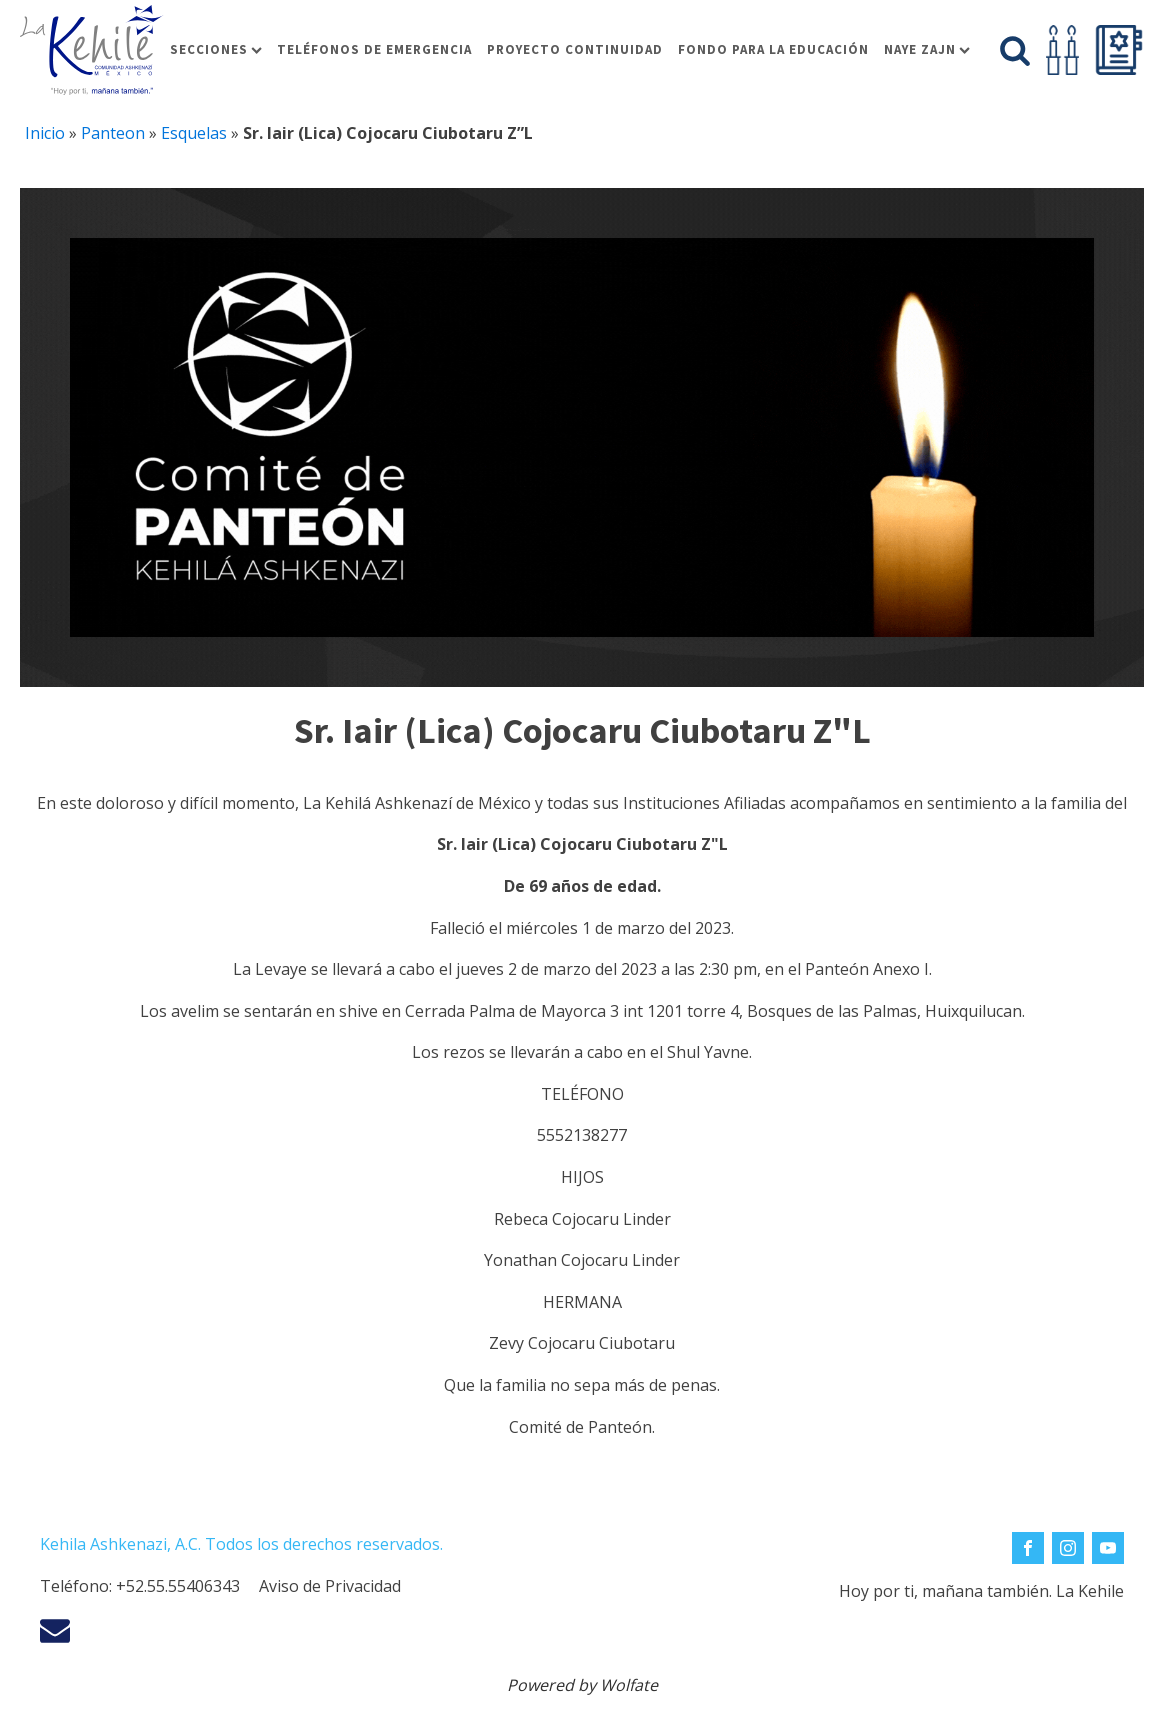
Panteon (113, 133)
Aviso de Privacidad (330, 1586)
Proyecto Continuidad (575, 49)
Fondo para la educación (773, 49)
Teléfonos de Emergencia (374, 49)
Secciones (216, 49)
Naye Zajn (927, 49)
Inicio (45, 133)
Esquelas (194, 133)
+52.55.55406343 (178, 1586)
